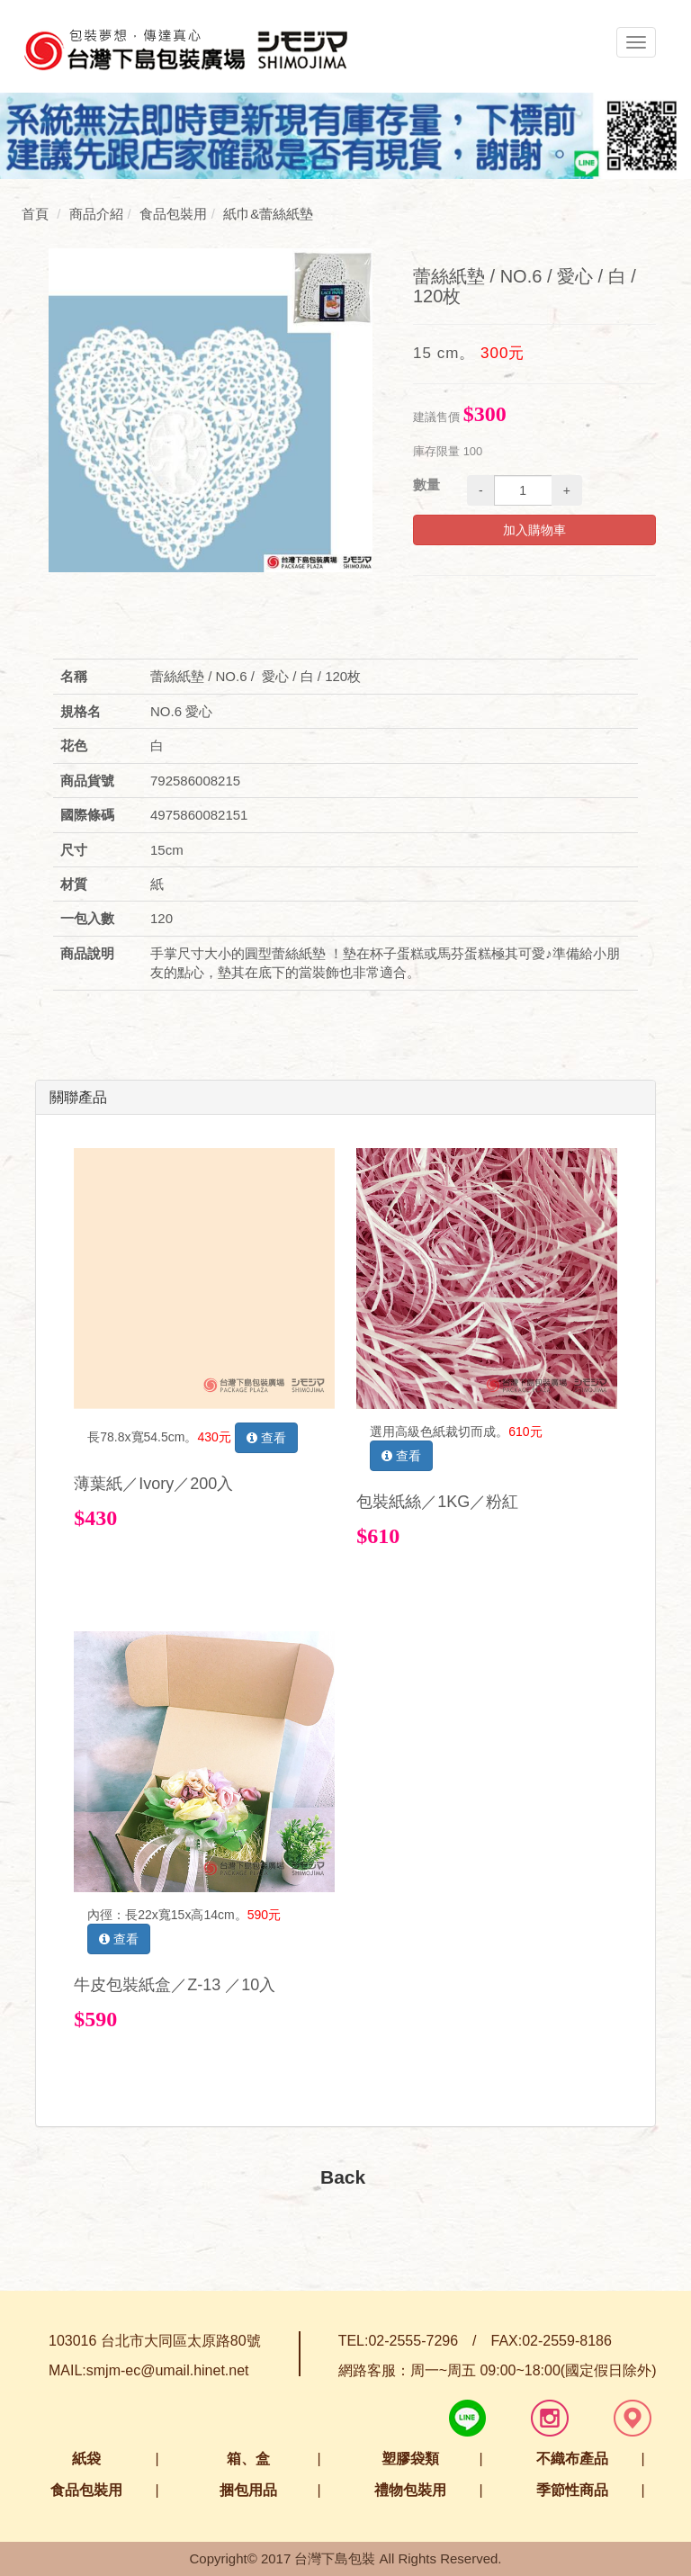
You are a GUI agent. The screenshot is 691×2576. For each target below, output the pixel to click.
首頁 (35, 213)
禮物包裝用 (410, 2490)
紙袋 (86, 2458)
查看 (266, 1438)
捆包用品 (248, 2490)
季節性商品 (572, 2490)
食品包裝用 (86, 2490)
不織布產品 (572, 2458)
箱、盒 (248, 2458)
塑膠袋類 (410, 2458)
